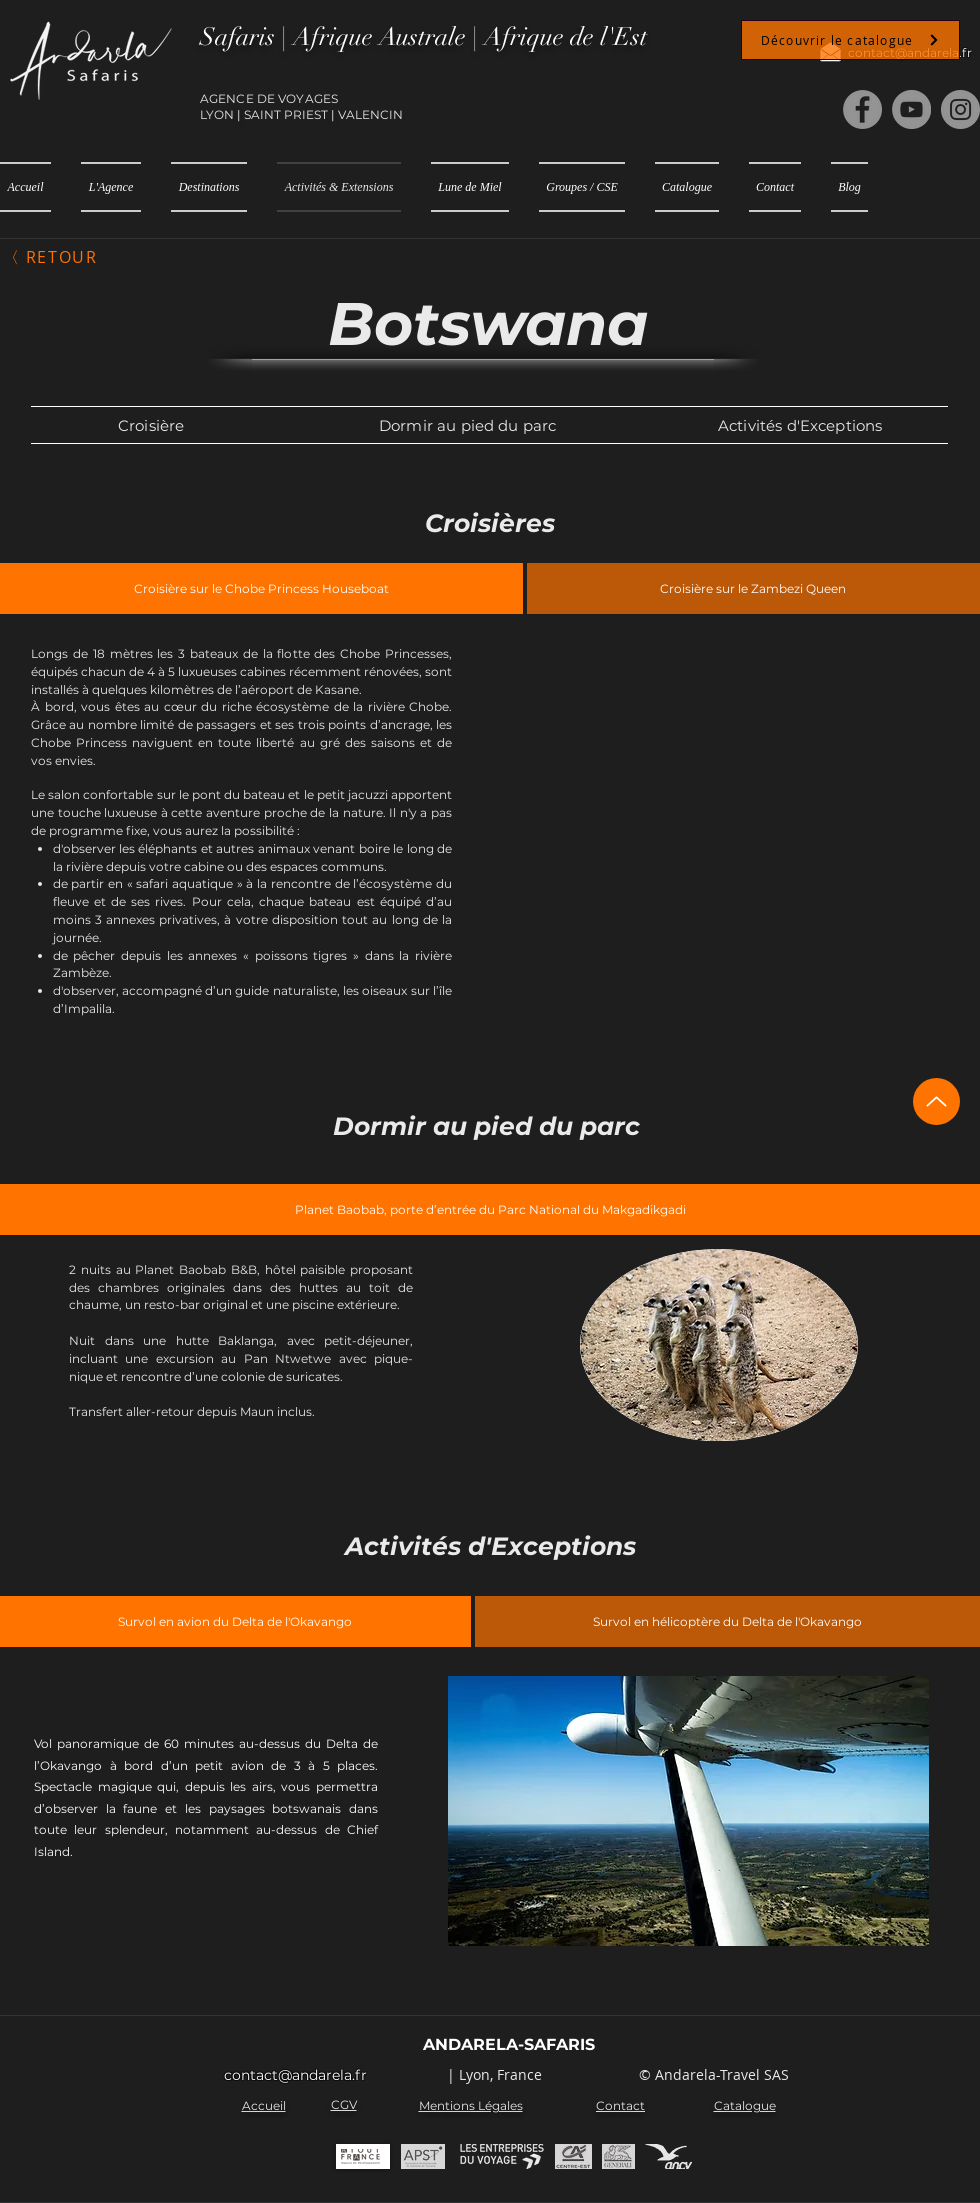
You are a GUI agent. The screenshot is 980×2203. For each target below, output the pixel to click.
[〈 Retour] (52, 257)
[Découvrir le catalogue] (850, 40)
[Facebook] (862, 109)
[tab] (261, 588)
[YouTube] (911, 109)
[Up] (936, 1101)
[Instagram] (960, 109)
